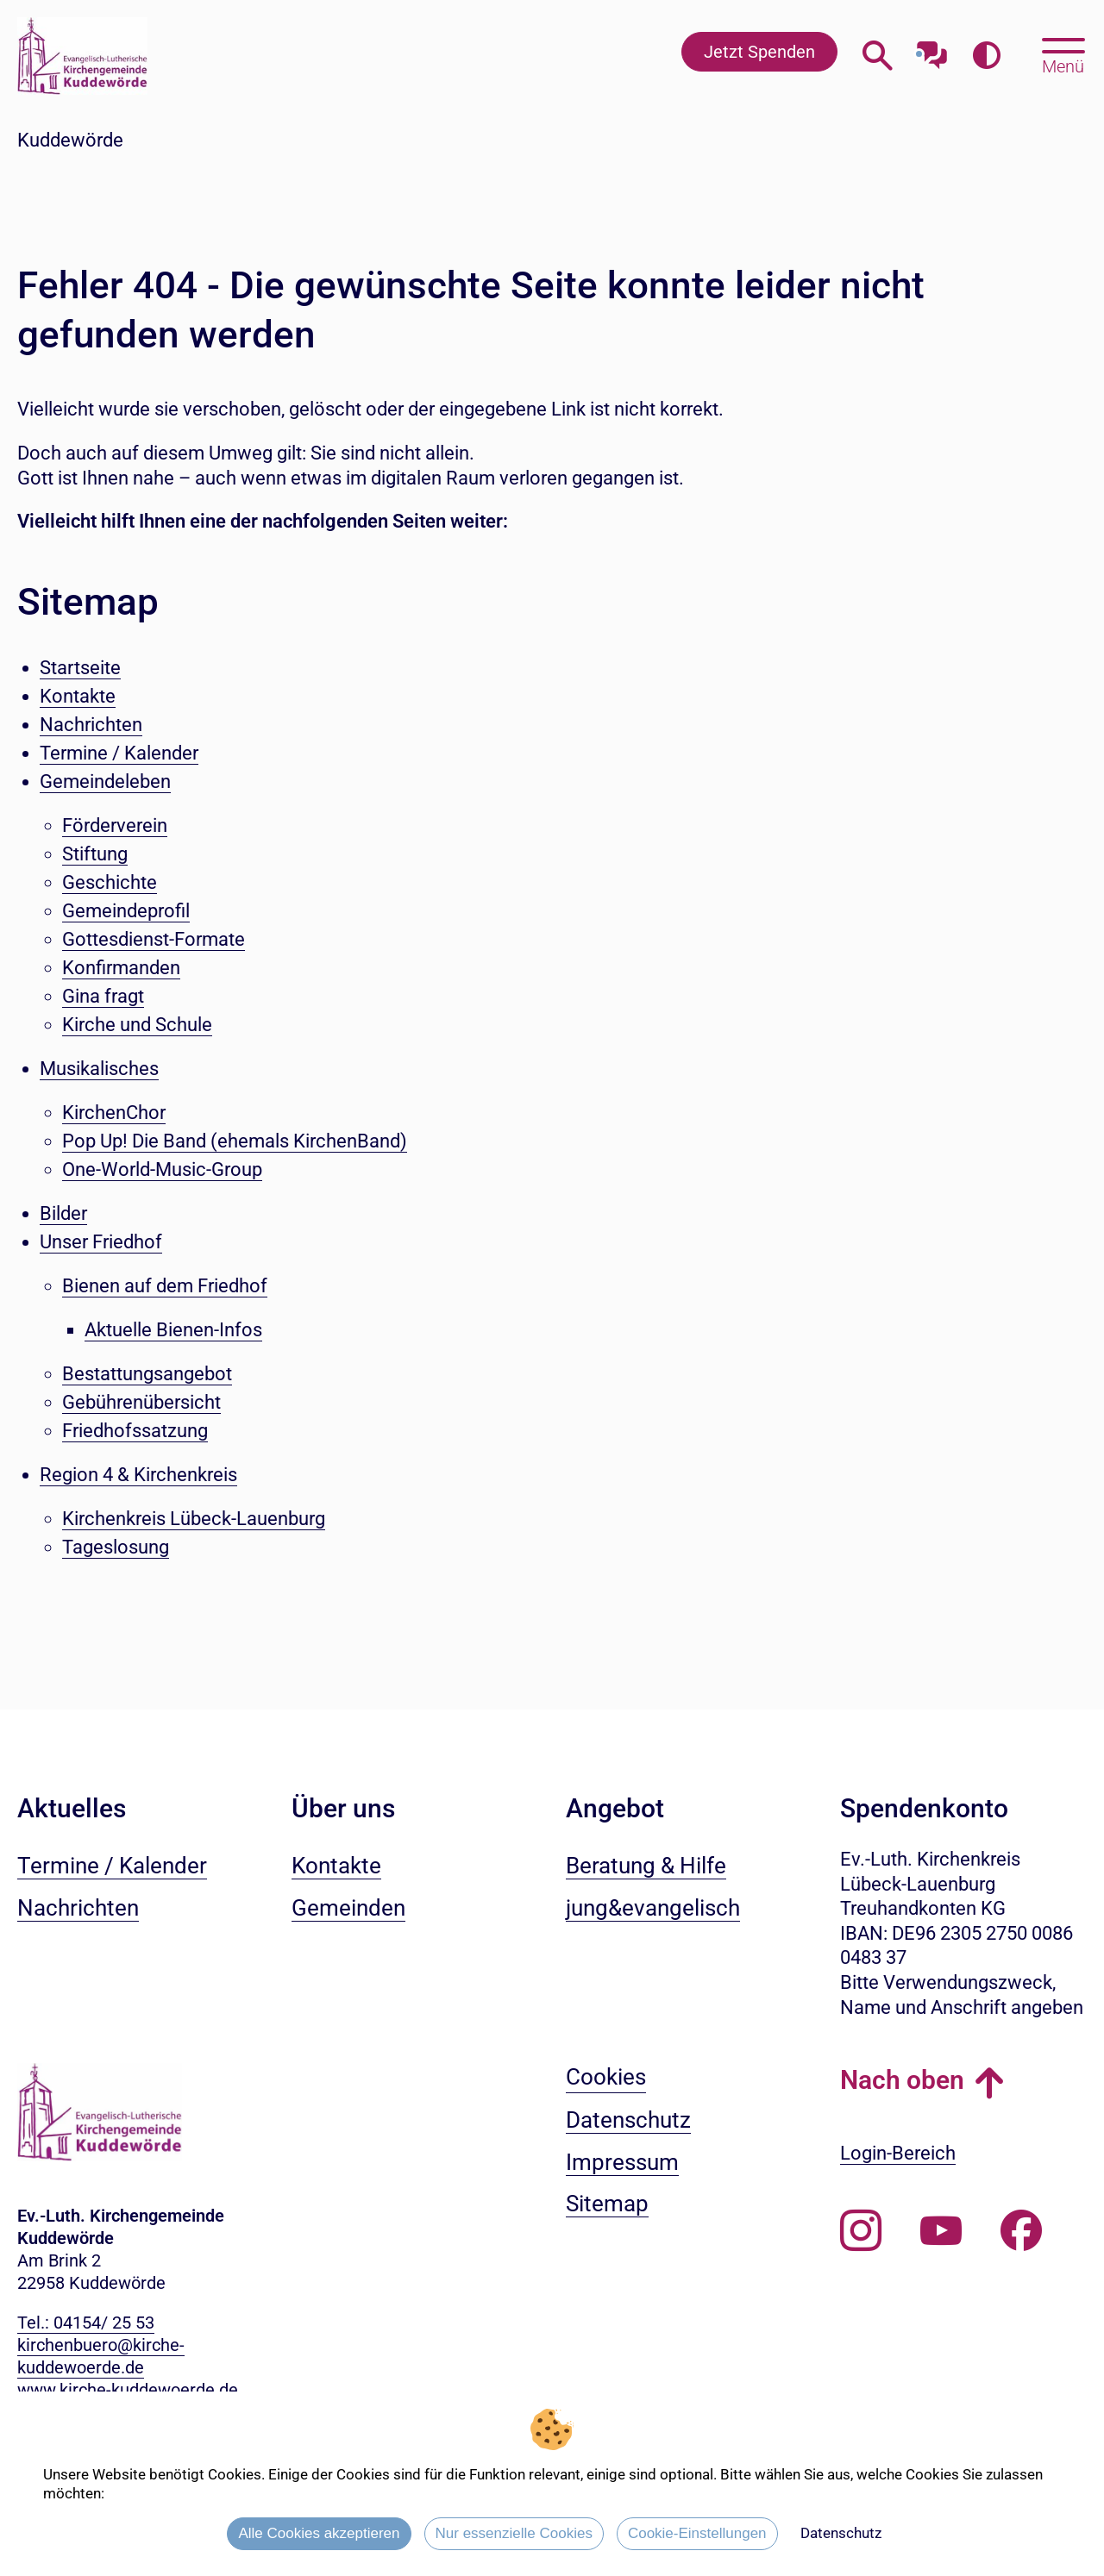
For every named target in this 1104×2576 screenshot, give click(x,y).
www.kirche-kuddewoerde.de (127, 2389)
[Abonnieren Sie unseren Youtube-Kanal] (941, 2231)
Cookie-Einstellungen (697, 2533)
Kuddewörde (70, 140)
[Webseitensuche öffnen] (877, 55)
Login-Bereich (898, 2153)
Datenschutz (840, 2533)
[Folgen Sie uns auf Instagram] (860, 2231)
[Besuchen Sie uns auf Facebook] (1021, 2231)
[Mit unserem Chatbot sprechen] (931, 49)
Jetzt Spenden (759, 51)
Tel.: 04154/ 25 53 (85, 2322)
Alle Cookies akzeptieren (318, 2533)
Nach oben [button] (902, 2080)
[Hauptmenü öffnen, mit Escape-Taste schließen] (1063, 54)
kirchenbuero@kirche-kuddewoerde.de (101, 2356)
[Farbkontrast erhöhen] (986, 55)
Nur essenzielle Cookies (514, 2533)
